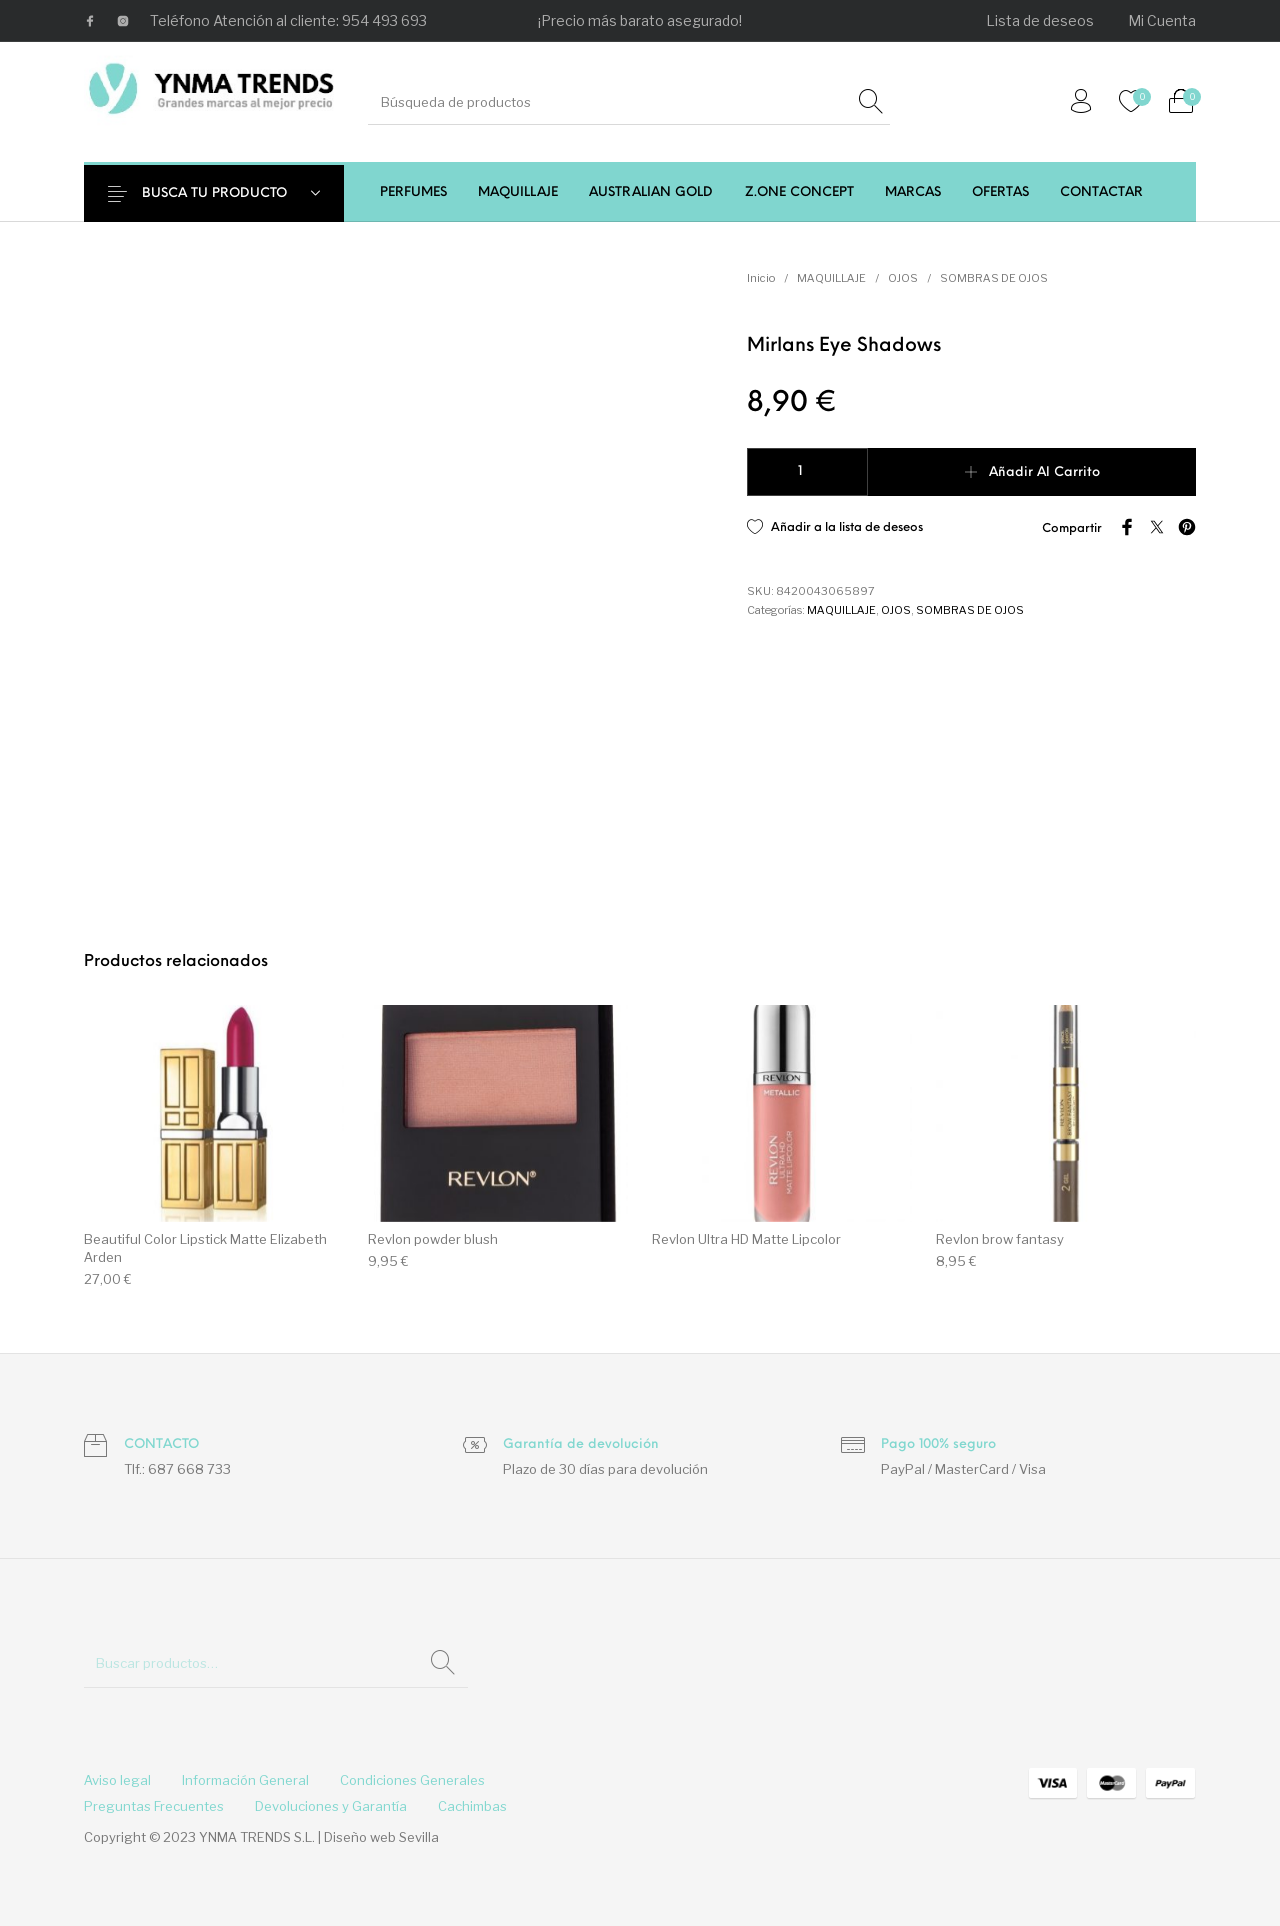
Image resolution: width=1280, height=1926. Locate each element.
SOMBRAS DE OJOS (994, 278)
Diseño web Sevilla (381, 1837)
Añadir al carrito (1044, 472)
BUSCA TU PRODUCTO (226, 193)
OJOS (903, 278)
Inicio (761, 278)
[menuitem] (1041, 21)
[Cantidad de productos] (808, 472)
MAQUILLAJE (831, 278)
